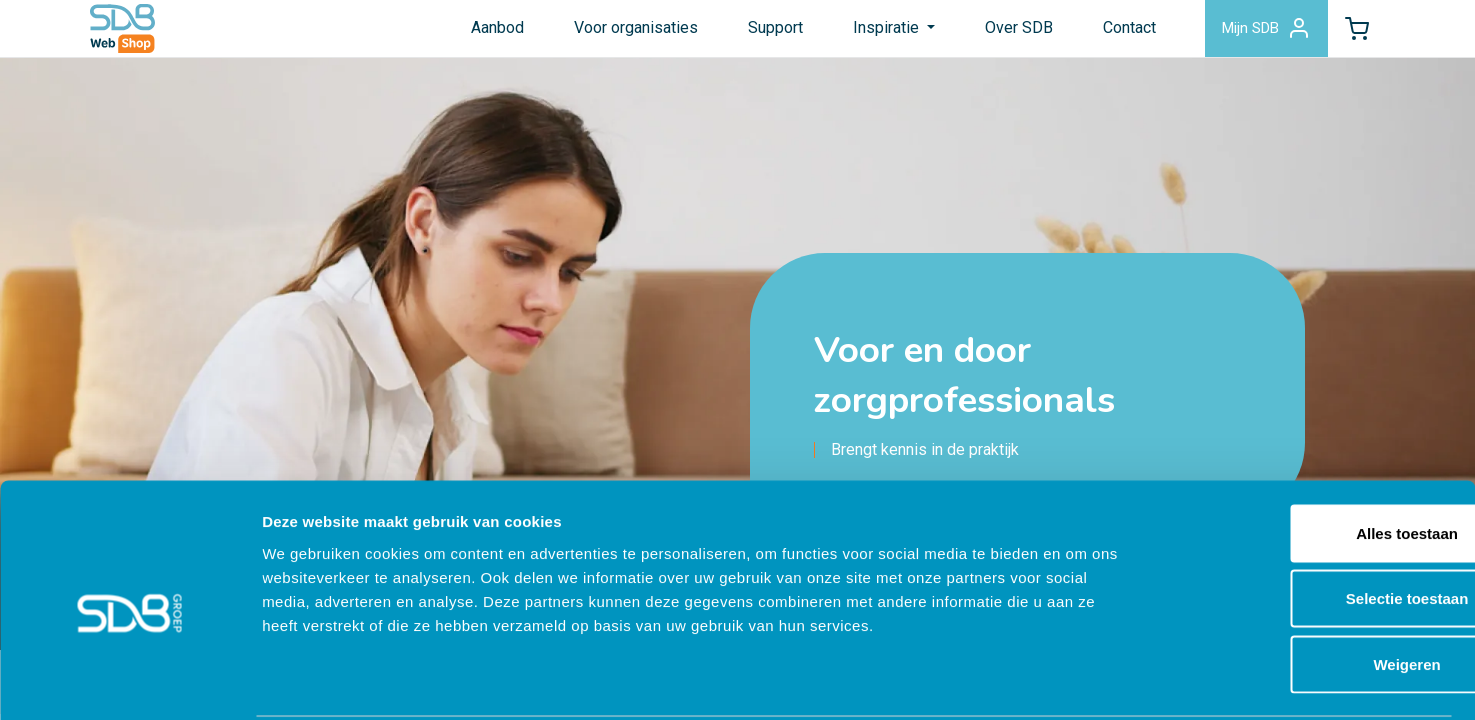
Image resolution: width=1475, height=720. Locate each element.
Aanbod (472, 33)
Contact (1105, 33)
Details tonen (1080, 680)
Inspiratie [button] (863, 33)
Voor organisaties (611, 33)
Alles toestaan (1308, 457)
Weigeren (1307, 588)
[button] (1351, 34)
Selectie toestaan (1308, 523)
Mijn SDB (1248, 34)
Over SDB (995, 33)
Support (750, 33)
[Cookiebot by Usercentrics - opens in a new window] (129, 681)
